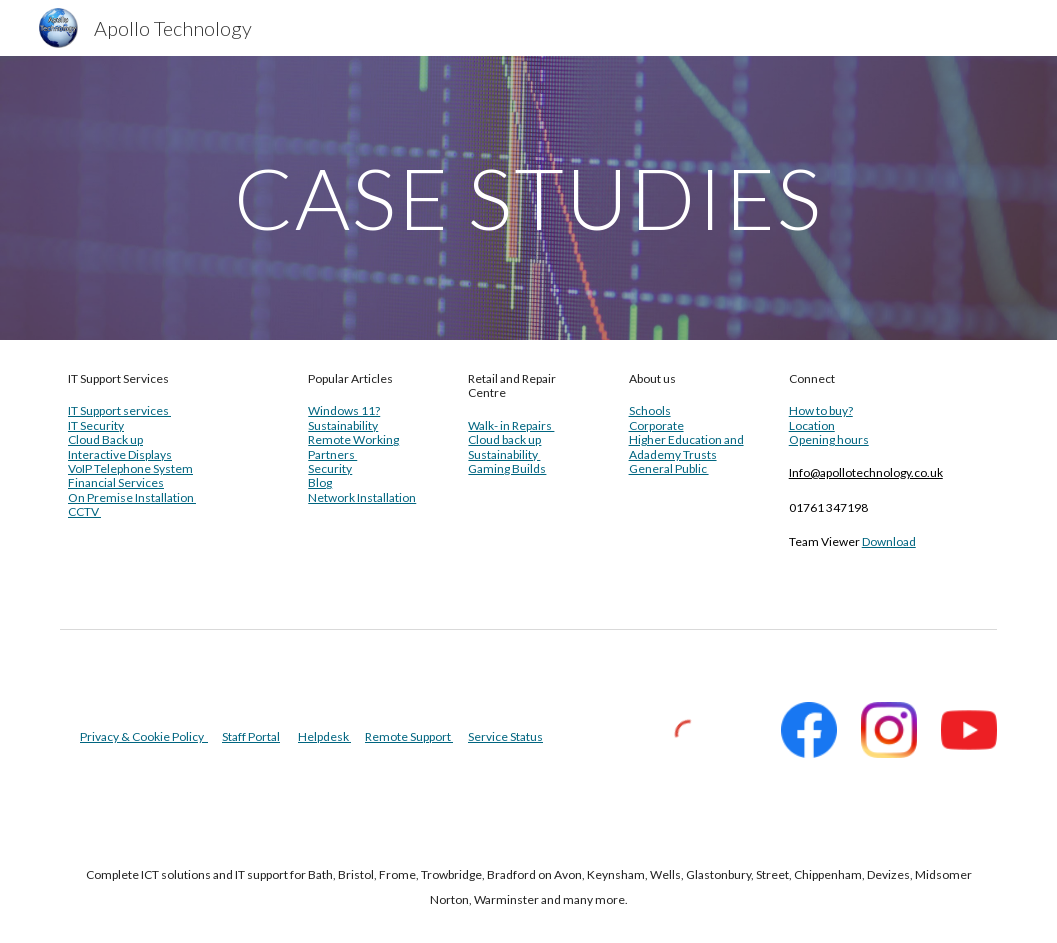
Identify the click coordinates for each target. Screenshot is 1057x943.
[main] (528, 197)
